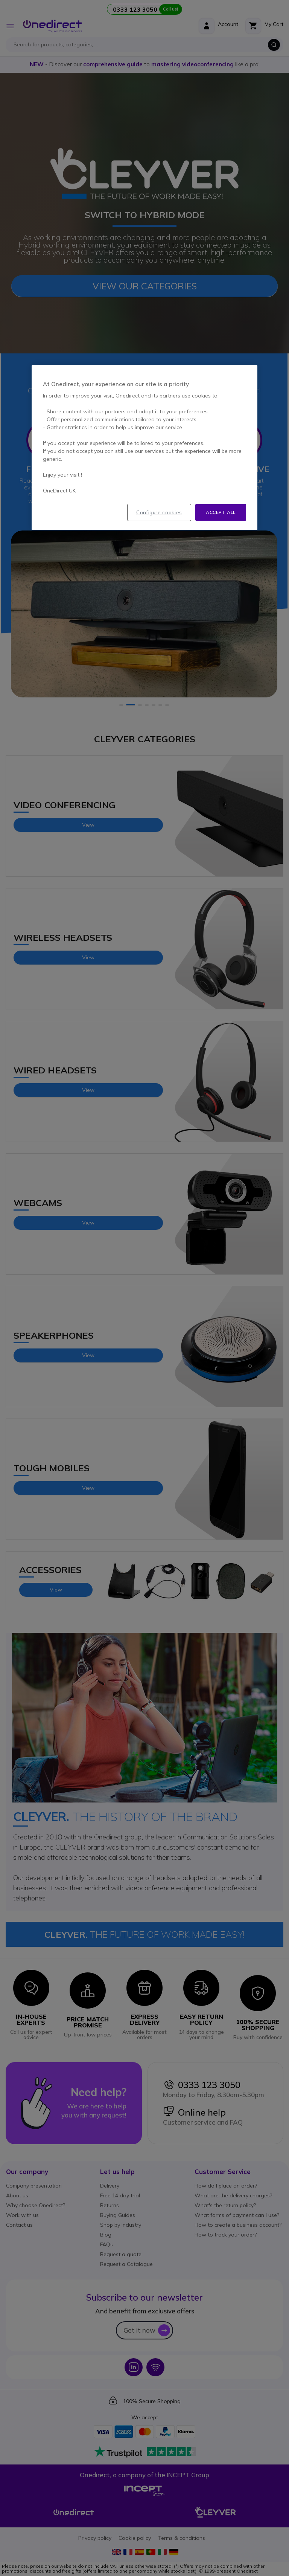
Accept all (221, 512)
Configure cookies (159, 512)
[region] (144, 447)
